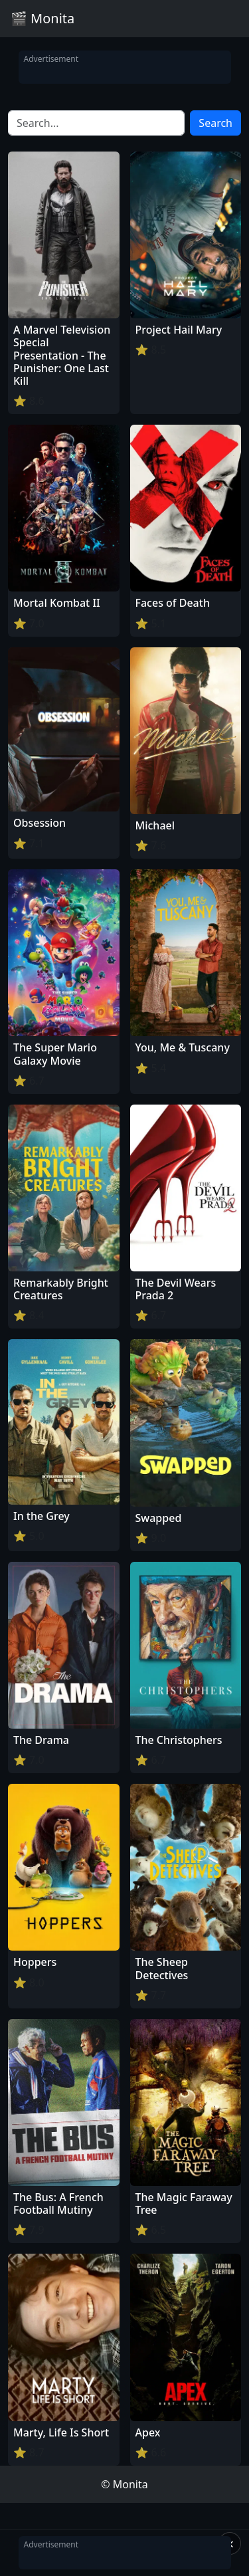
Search (215, 123)
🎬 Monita (42, 18)
